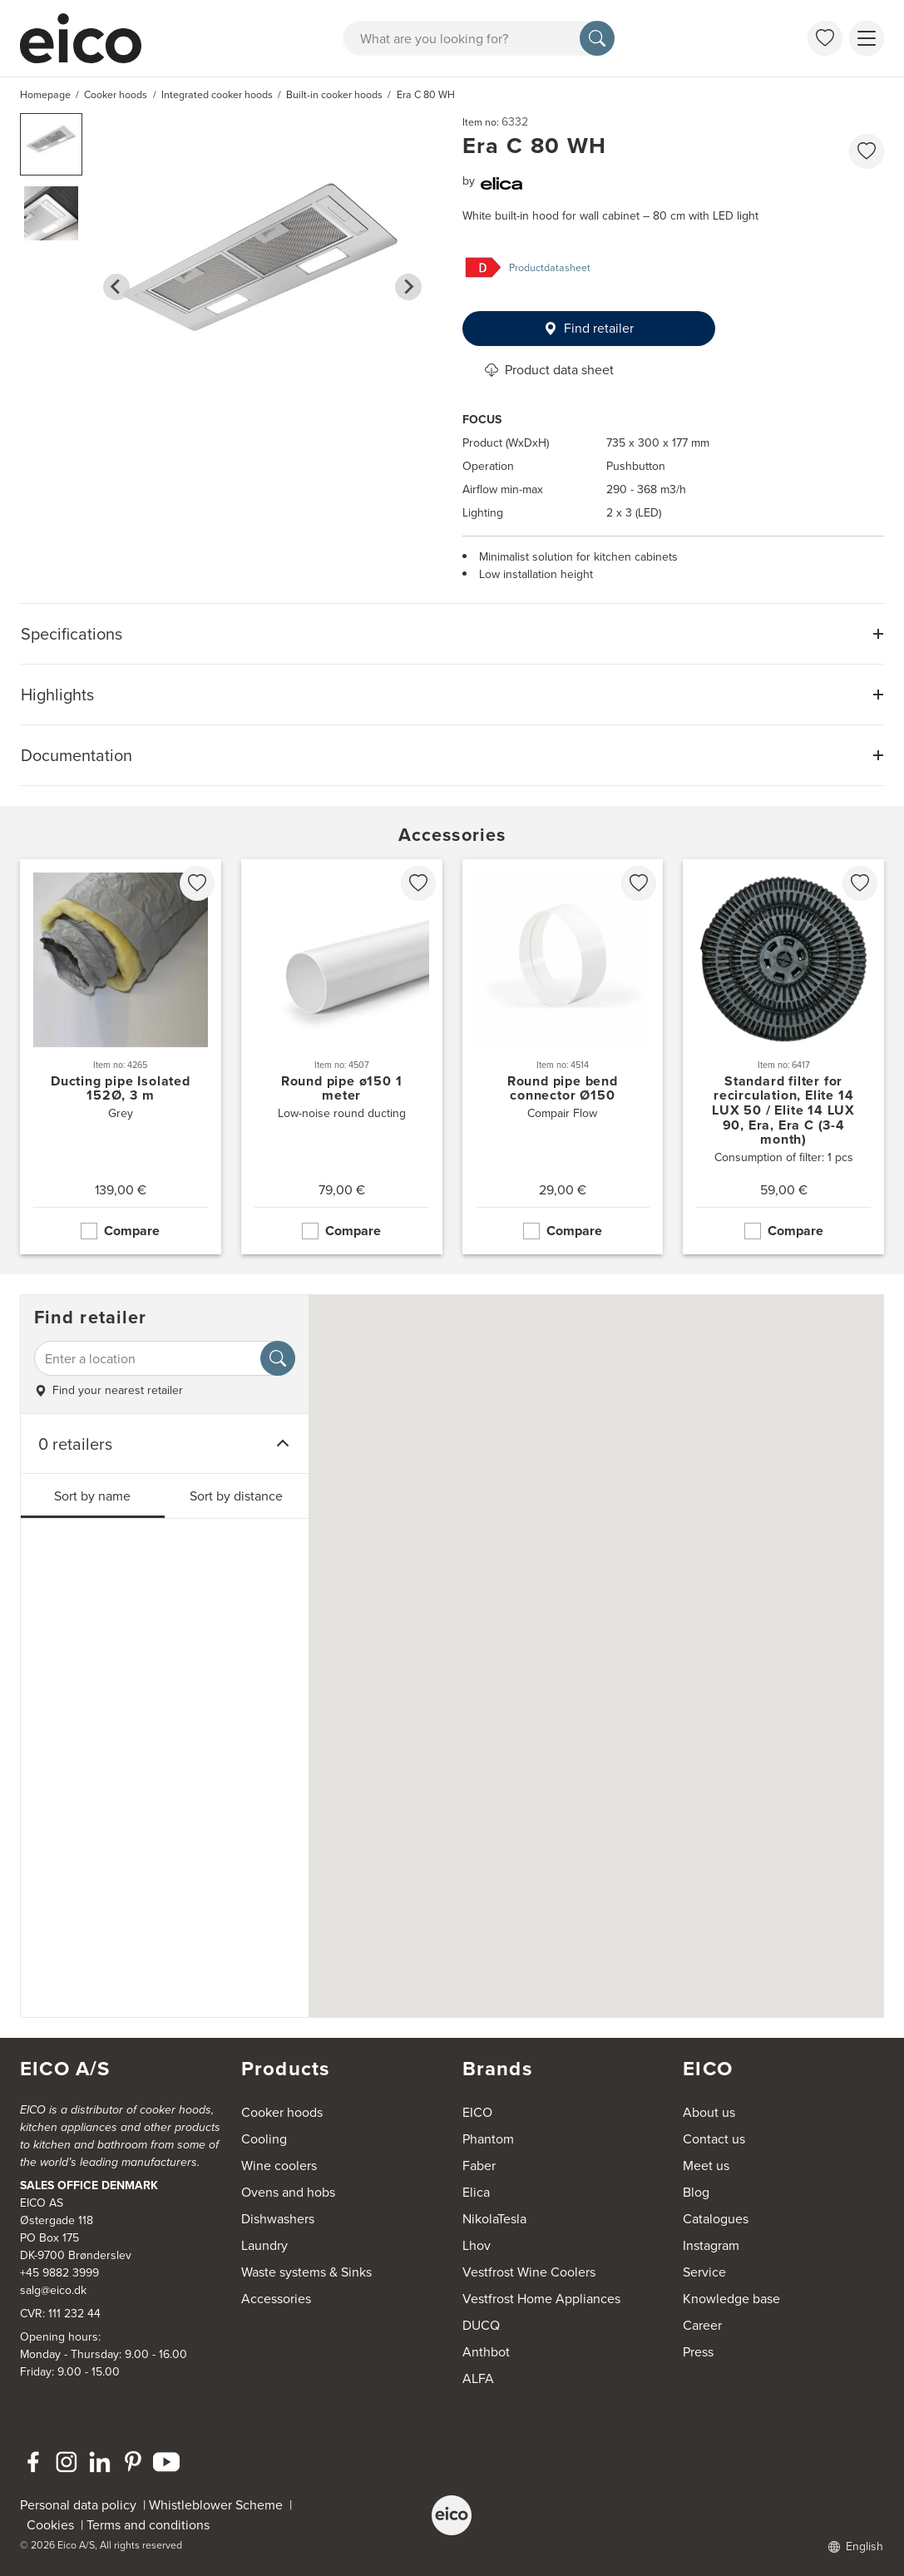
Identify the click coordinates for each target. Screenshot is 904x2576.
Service (704, 2272)
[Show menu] (866, 38)
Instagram (711, 2245)
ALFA (478, 2378)
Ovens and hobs (288, 2192)
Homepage (45, 94)
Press (698, 2351)
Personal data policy (78, 2504)
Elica (476, 2192)
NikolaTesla (494, 2218)
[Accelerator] (88, 38)
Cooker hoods (282, 2112)
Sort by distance (236, 1496)
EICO (477, 2112)
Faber (479, 2165)
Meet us (706, 2165)
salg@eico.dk (53, 2290)
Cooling (264, 2138)
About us (709, 2112)
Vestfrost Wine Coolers (528, 2272)
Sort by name (92, 1496)
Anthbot (486, 2351)
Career (702, 2325)
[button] (51, 144)
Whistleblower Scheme (216, 2504)
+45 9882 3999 (59, 2273)
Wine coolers (279, 2165)
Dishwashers (277, 2218)
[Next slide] (408, 287)
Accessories (276, 2298)
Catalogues (715, 2218)
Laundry (264, 2245)
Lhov (476, 2245)
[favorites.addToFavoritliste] (866, 151)
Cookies (54, 2524)
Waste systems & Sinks (306, 2272)
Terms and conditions (148, 2524)
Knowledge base (731, 2298)
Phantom (488, 2138)
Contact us (714, 2138)
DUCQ (481, 2325)
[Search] (597, 38)
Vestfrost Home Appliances (541, 2298)
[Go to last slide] (116, 287)
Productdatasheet (549, 267)
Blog (696, 2192)
